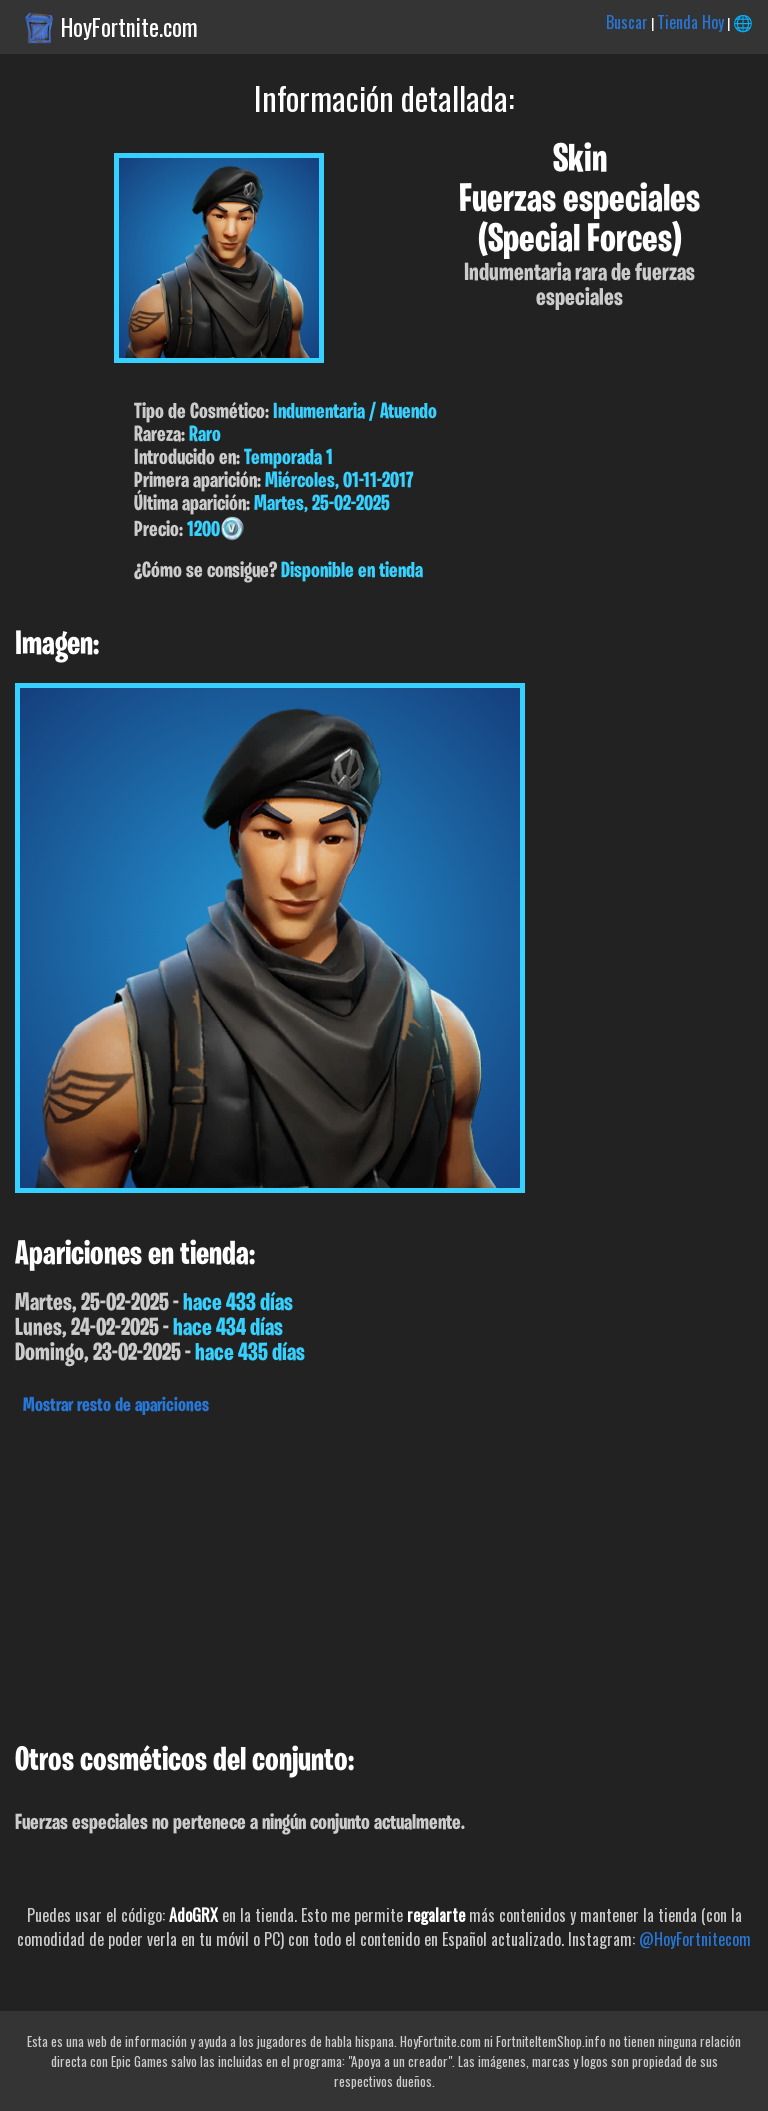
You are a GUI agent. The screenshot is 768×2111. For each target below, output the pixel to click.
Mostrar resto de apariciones (116, 1406)
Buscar (627, 22)
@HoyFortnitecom (695, 1939)
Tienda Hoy (690, 22)
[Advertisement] (384, 1574)
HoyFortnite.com (129, 27)
